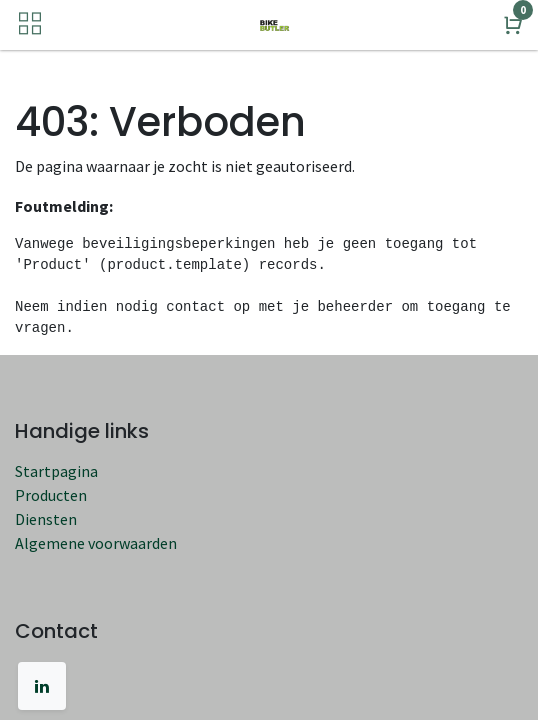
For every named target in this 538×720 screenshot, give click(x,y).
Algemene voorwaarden (96, 543)
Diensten (46, 519)
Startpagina (56, 471)
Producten (51, 495)
